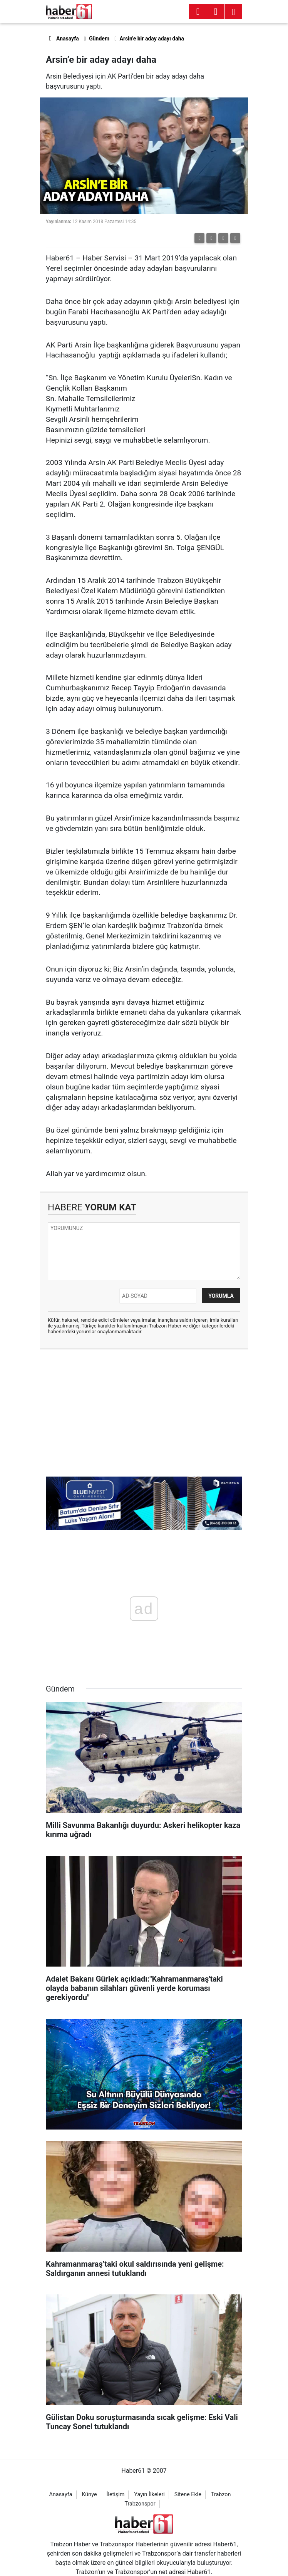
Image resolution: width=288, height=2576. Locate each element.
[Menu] (216, 11)
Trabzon (221, 2494)
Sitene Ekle (187, 2494)
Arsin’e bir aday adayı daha (152, 38)
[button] (211, 238)
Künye (89, 2494)
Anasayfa (62, 38)
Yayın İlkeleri (149, 2494)
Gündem (99, 38)
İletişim (116, 2494)
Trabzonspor (139, 2503)
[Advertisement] (144, 1411)
